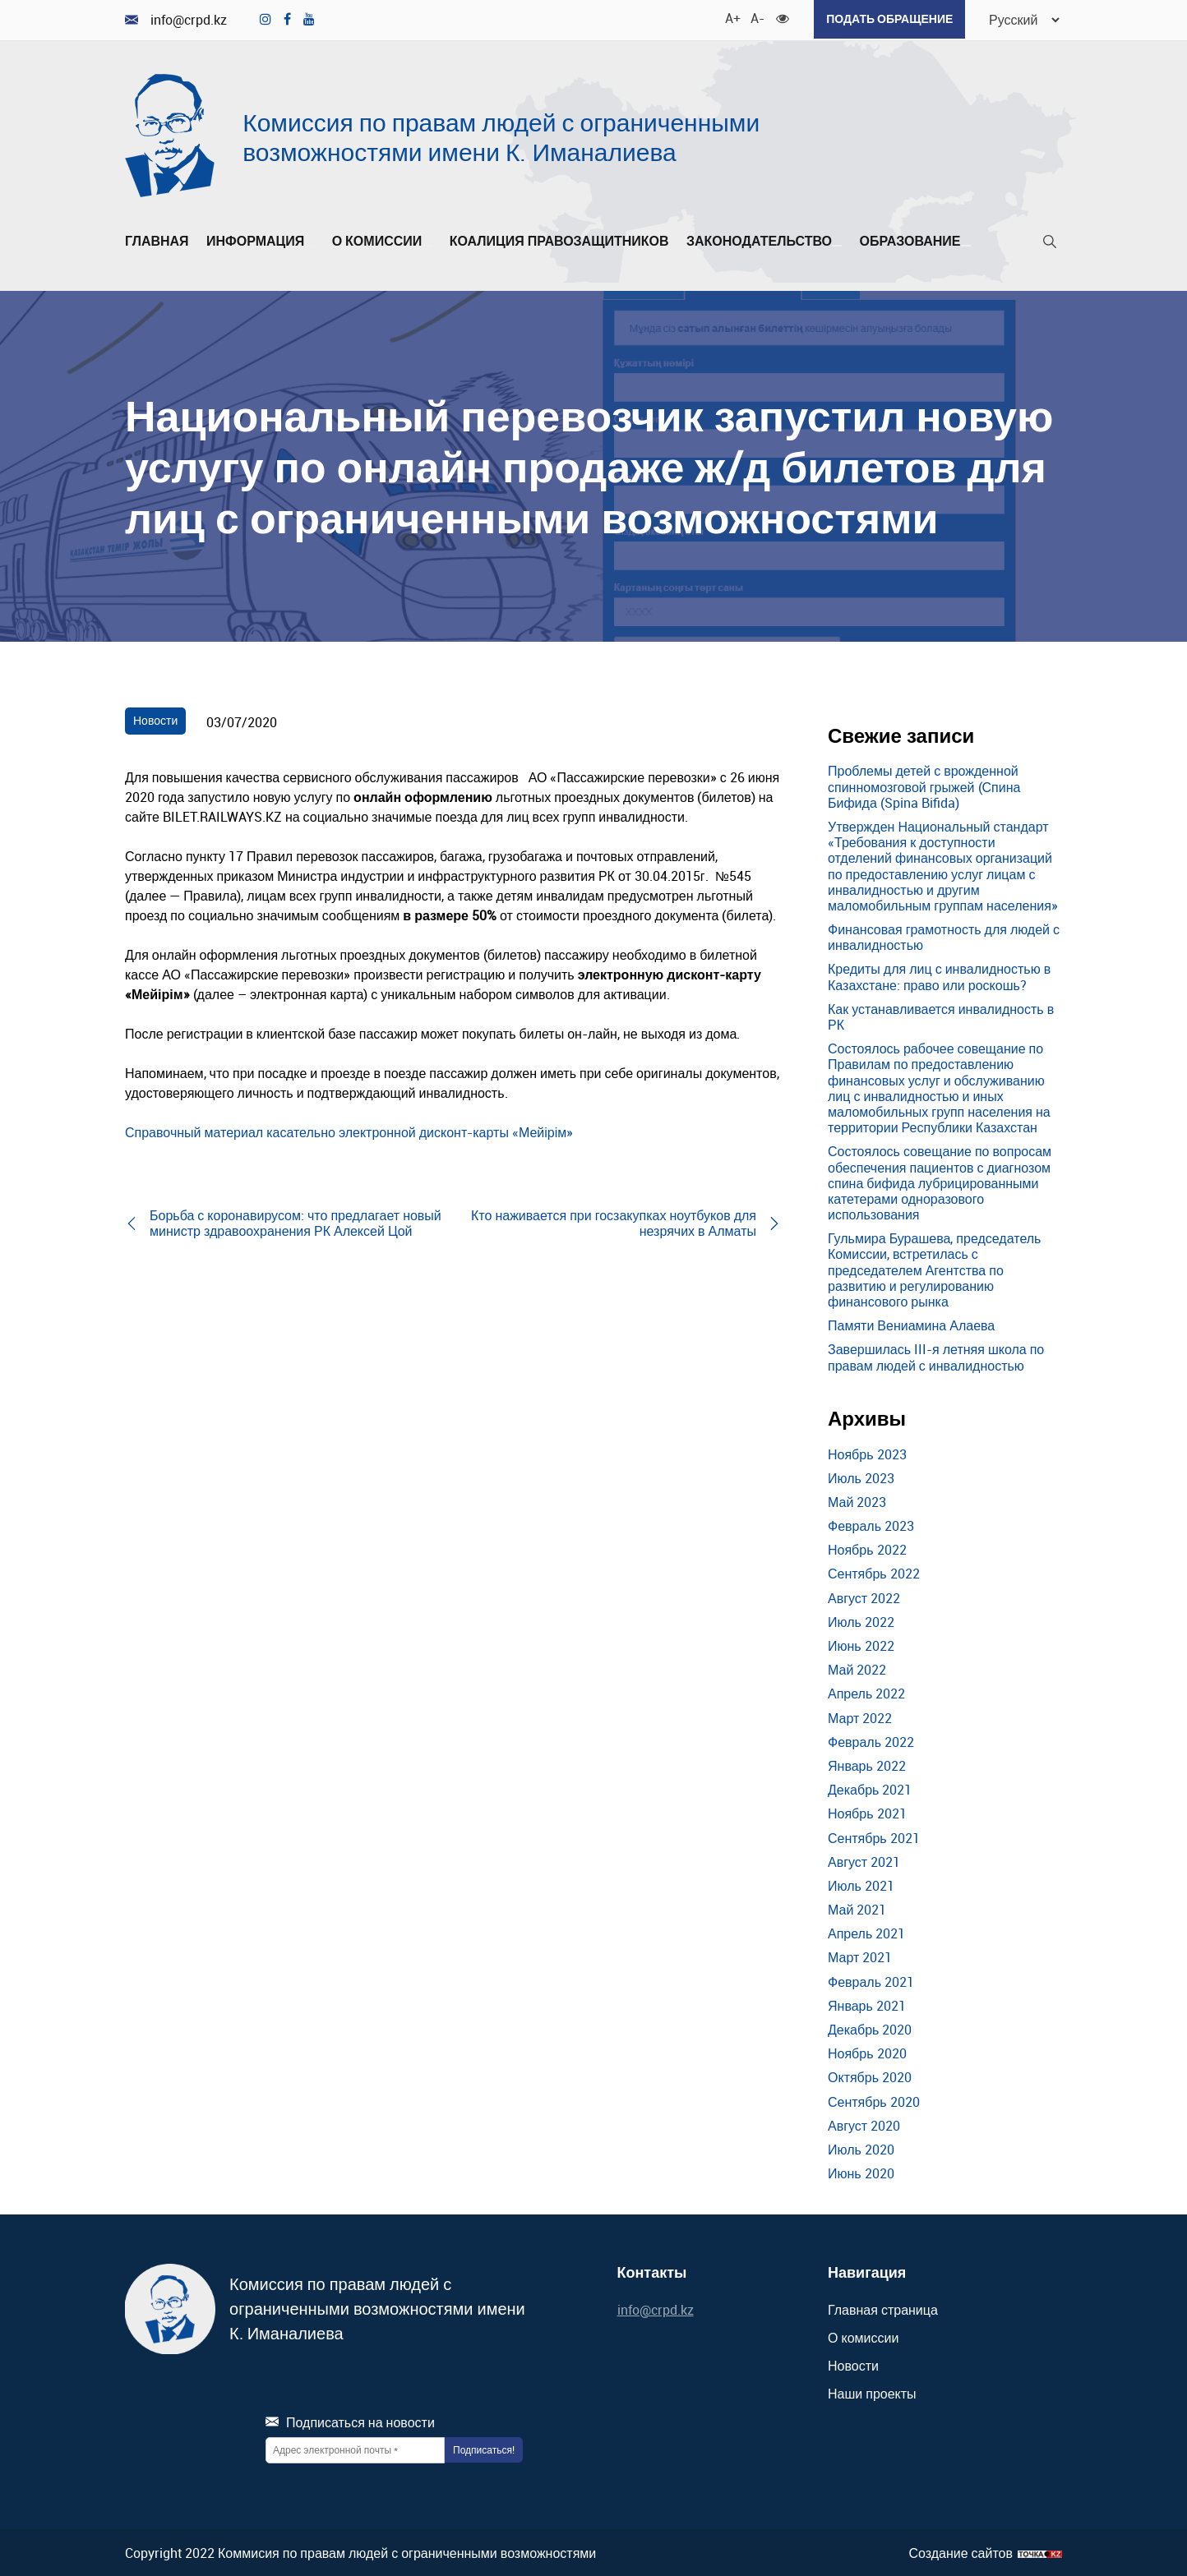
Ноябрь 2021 (867, 1813)
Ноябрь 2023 (867, 1453)
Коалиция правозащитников (559, 240)
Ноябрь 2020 (867, 2052)
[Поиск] (1049, 244)
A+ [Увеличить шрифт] (727, 16)
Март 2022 (860, 1716)
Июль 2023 (861, 1477)
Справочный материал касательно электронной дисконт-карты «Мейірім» (349, 1131)
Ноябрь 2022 (867, 1548)
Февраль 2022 (871, 1740)
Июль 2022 (861, 1620)
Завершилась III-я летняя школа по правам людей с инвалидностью (936, 1356)
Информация (260, 240)
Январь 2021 (867, 2004)
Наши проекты (872, 2393)
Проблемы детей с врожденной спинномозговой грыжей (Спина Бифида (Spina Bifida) (924, 785)
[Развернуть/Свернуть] (309, 244)
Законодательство (764, 240)
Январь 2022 (867, 1764)
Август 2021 (864, 1860)
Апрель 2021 (866, 1932)
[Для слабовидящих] (778, 16)
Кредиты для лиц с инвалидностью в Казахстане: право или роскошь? (939, 976)
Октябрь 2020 (870, 2076)
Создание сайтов (960, 2552)
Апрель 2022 (866, 1693)
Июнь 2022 (861, 1644)
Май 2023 (857, 1500)
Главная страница (883, 2308)
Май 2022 (857, 1668)
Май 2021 (857, 1908)
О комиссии (382, 240)
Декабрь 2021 (870, 1788)
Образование (914, 240)
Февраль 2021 (871, 1980)
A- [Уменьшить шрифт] (753, 16)
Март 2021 (860, 1956)
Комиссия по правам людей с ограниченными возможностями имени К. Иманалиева (501, 135)
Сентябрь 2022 (874, 1573)
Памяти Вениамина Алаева (911, 1324)
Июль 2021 (861, 1884)
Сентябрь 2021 (874, 1836)
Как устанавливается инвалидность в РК (941, 1015)
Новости (155, 718)
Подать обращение (885, 18)
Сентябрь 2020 (874, 2100)
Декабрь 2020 (870, 2028)
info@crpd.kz (176, 19)
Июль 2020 (861, 2148)
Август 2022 (864, 1597)
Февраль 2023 (871, 1524)
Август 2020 (864, 2124)
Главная (157, 240)
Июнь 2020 (861, 2172)
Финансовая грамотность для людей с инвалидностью (944, 935)
